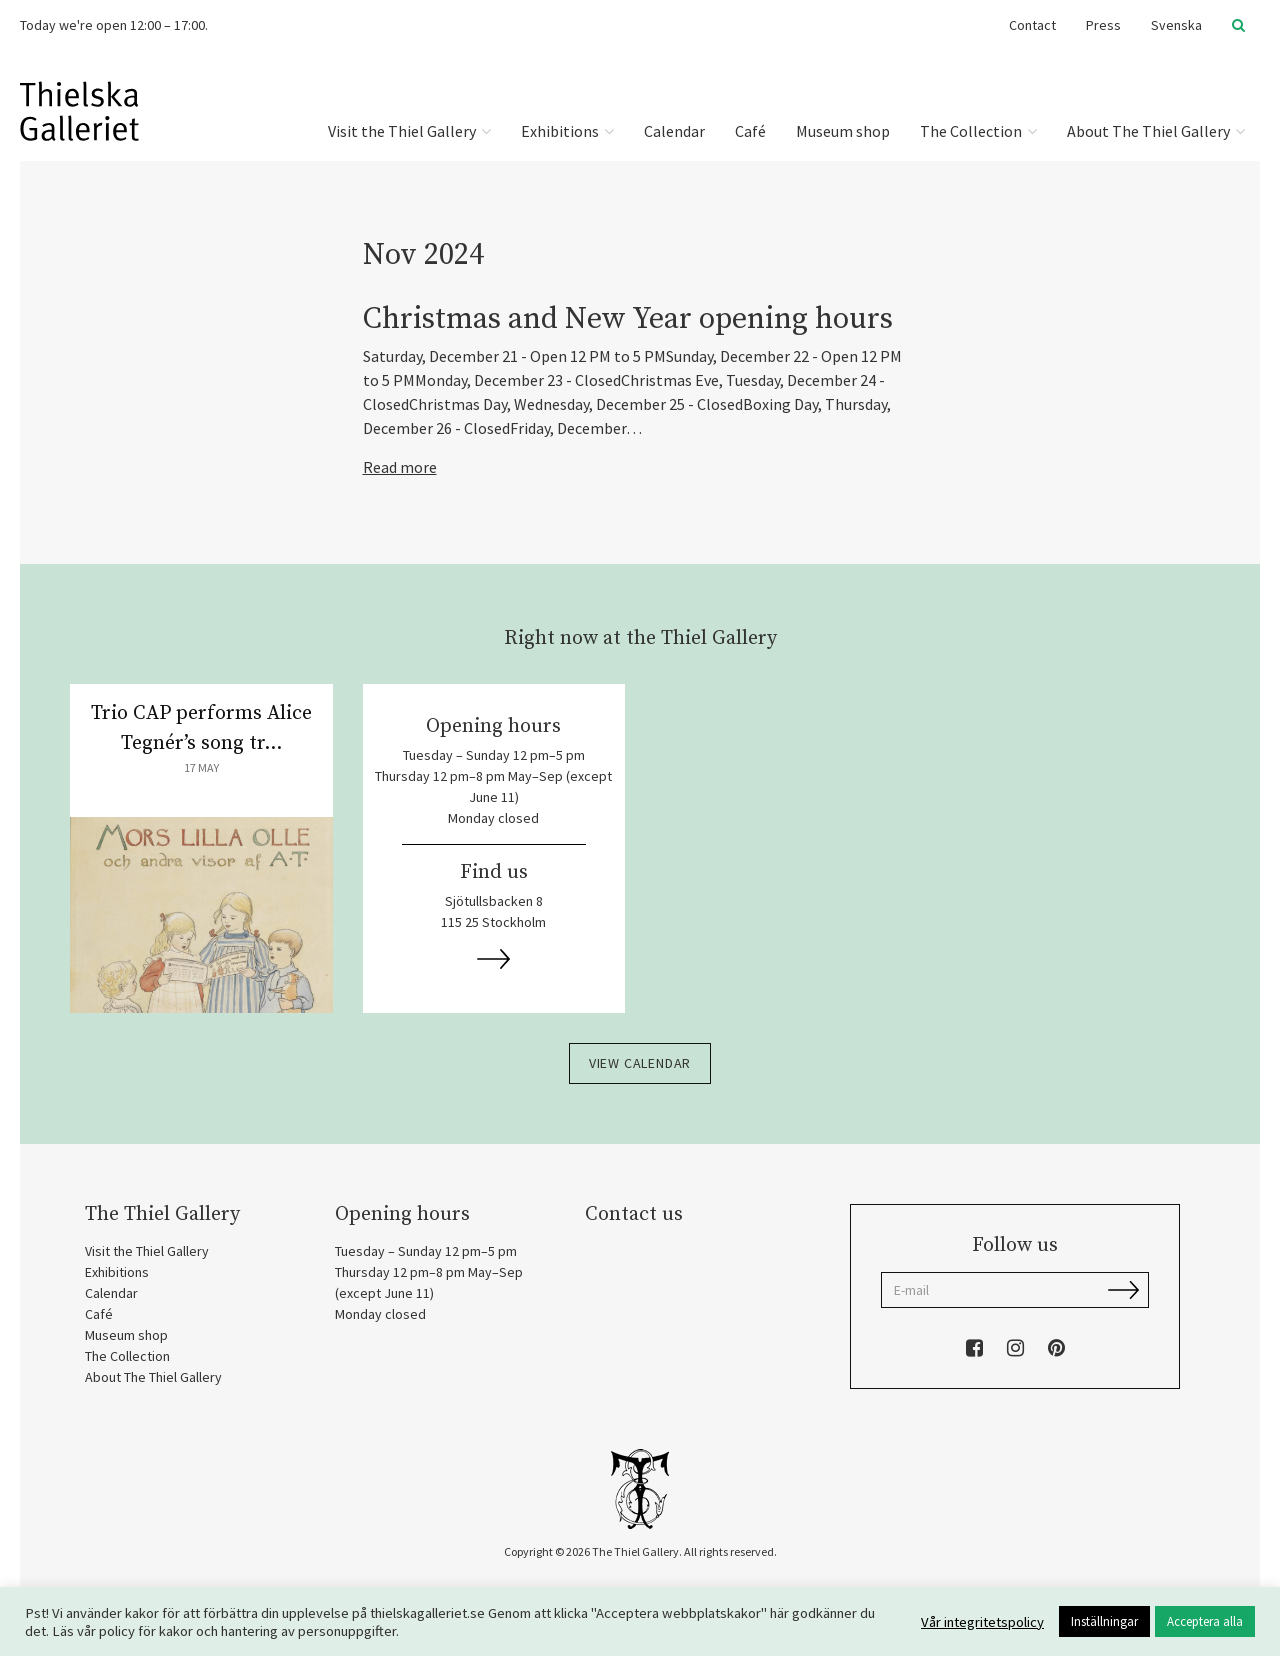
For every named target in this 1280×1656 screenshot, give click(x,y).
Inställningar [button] (1104, 1621)
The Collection (978, 131)
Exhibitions (567, 131)
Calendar (674, 131)
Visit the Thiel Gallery (409, 131)
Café (750, 131)
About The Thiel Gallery (1156, 131)
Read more (400, 467)
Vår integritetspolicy (982, 1622)
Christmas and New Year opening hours (628, 319)
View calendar (640, 1063)
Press (1103, 25)
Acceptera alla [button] (1205, 1621)
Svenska (1176, 25)
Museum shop (843, 131)
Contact (1032, 25)
